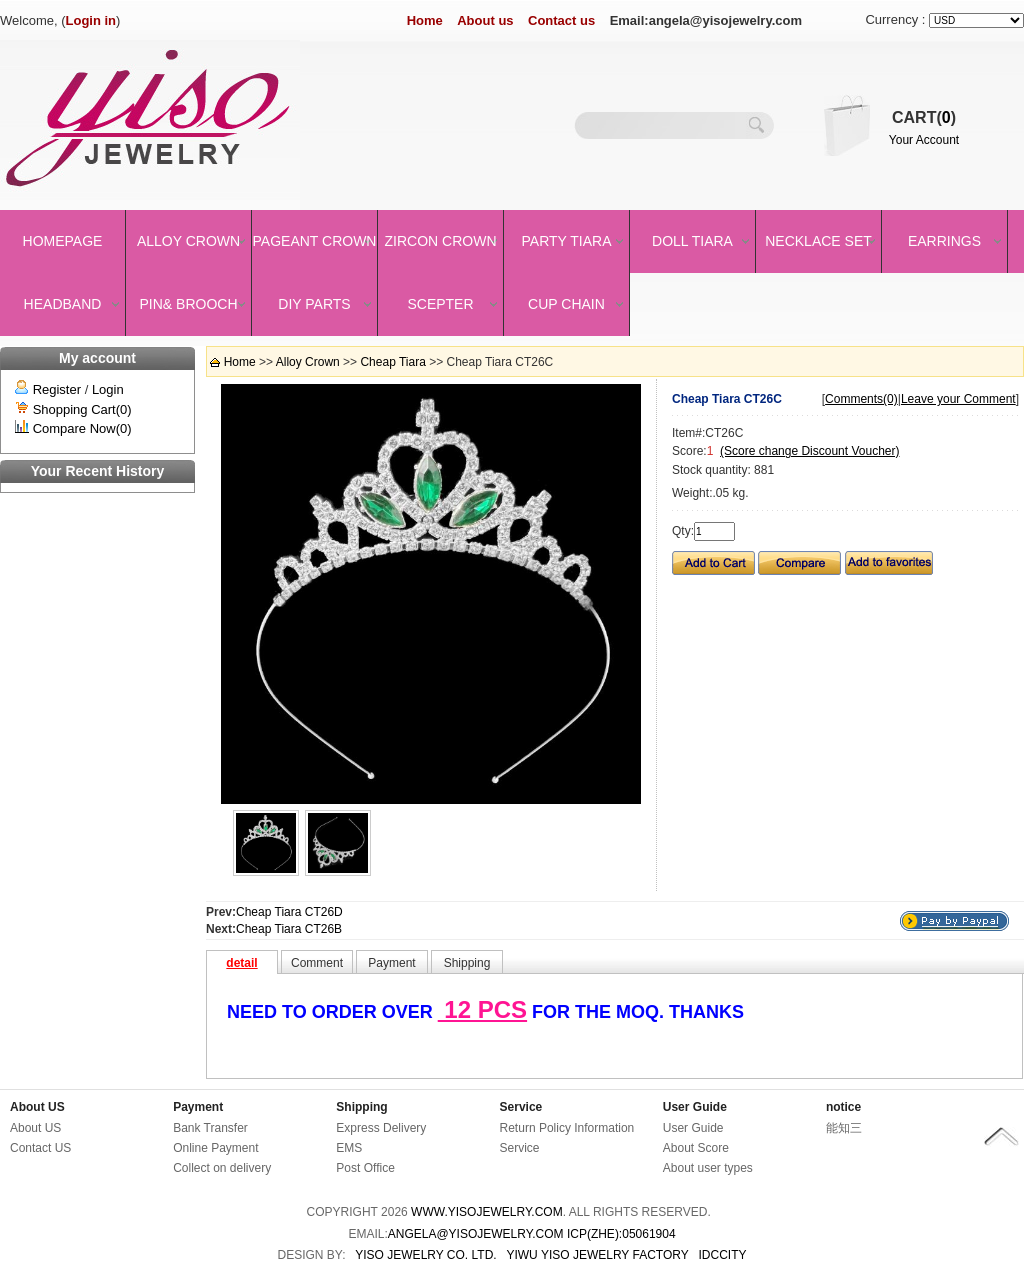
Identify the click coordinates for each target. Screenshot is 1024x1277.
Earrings (944, 241)
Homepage (63, 241)
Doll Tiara (692, 241)
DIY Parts (314, 304)
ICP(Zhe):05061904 (621, 1234)
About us (485, 20)
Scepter (440, 304)
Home (425, 20)
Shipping (361, 1107)
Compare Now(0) (82, 428)
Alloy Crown (188, 241)
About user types (708, 1168)
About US (37, 1107)
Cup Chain (566, 304)
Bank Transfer (210, 1128)
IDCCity (723, 1255)
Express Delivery (381, 1128)
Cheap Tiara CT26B (289, 929)
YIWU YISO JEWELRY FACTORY (597, 1255)
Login (108, 389)
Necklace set (818, 241)
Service (521, 1107)
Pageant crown (315, 241)
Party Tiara (567, 241)
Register (57, 389)
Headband (63, 304)
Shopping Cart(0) (82, 409)
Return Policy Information (567, 1128)
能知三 (844, 1128)
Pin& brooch (188, 304)
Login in (91, 20)
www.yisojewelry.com (487, 1212)
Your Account (924, 140)
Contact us (561, 20)
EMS (349, 1148)
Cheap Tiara (392, 362)
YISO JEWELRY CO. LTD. (425, 1255)
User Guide (695, 1107)
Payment (198, 1107)
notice (843, 1107)
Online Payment (215, 1148)
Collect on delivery (222, 1168)
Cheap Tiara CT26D (289, 912)
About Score (696, 1148)
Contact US (40, 1148)
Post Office (365, 1168)
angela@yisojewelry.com (476, 1234)
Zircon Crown (441, 241)
